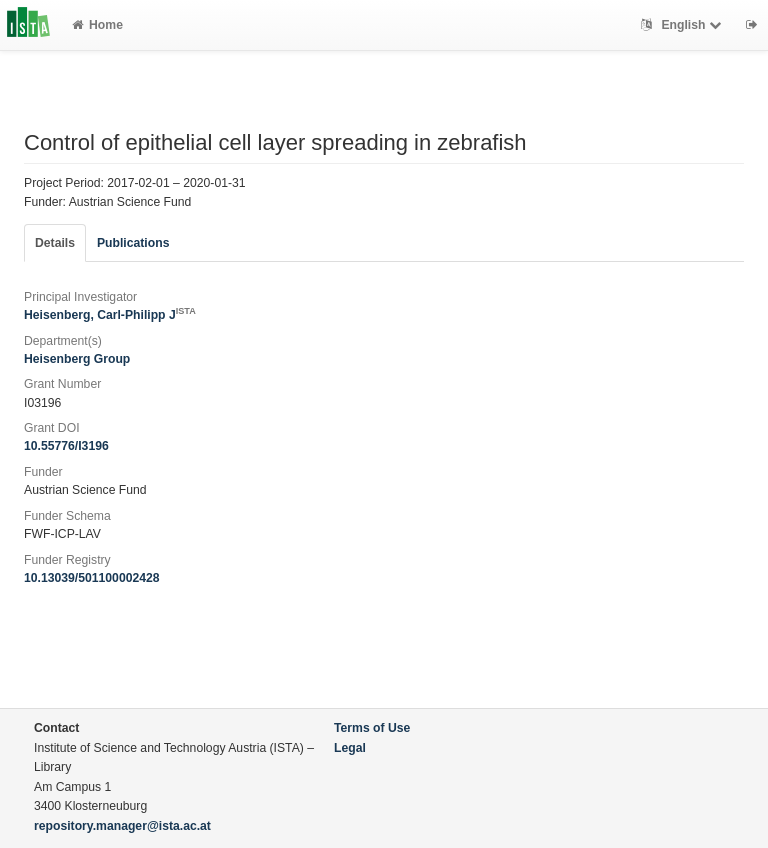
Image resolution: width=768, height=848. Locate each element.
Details (55, 243)
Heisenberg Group (77, 359)
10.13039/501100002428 (92, 578)
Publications (133, 243)
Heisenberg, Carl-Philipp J (110, 315)
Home (97, 25)
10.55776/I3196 (66, 446)
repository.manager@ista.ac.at (122, 826)
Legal (350, 748)
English (683, 25)
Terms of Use (372, 728)
